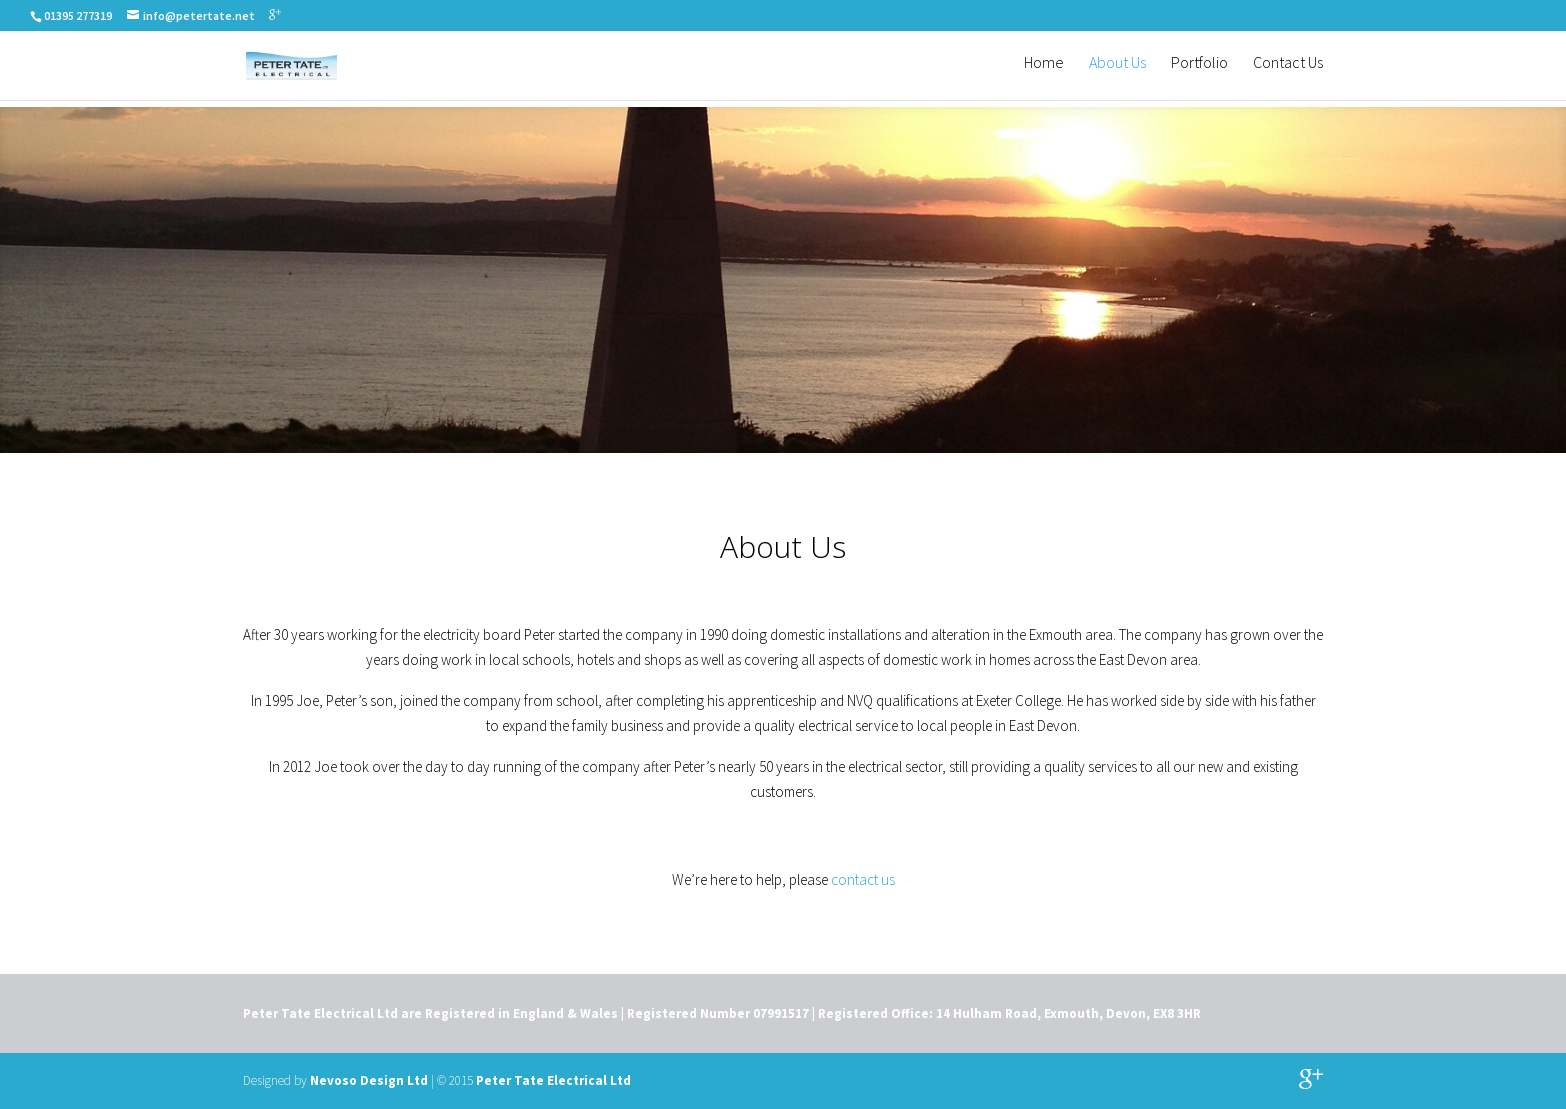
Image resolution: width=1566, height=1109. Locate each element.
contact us (863, 879)
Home (1044, 70)
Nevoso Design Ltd (369, 1080)
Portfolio (1199, 70)
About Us (1117, 70)
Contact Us (1288, 70)
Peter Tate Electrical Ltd (553, 1080)
